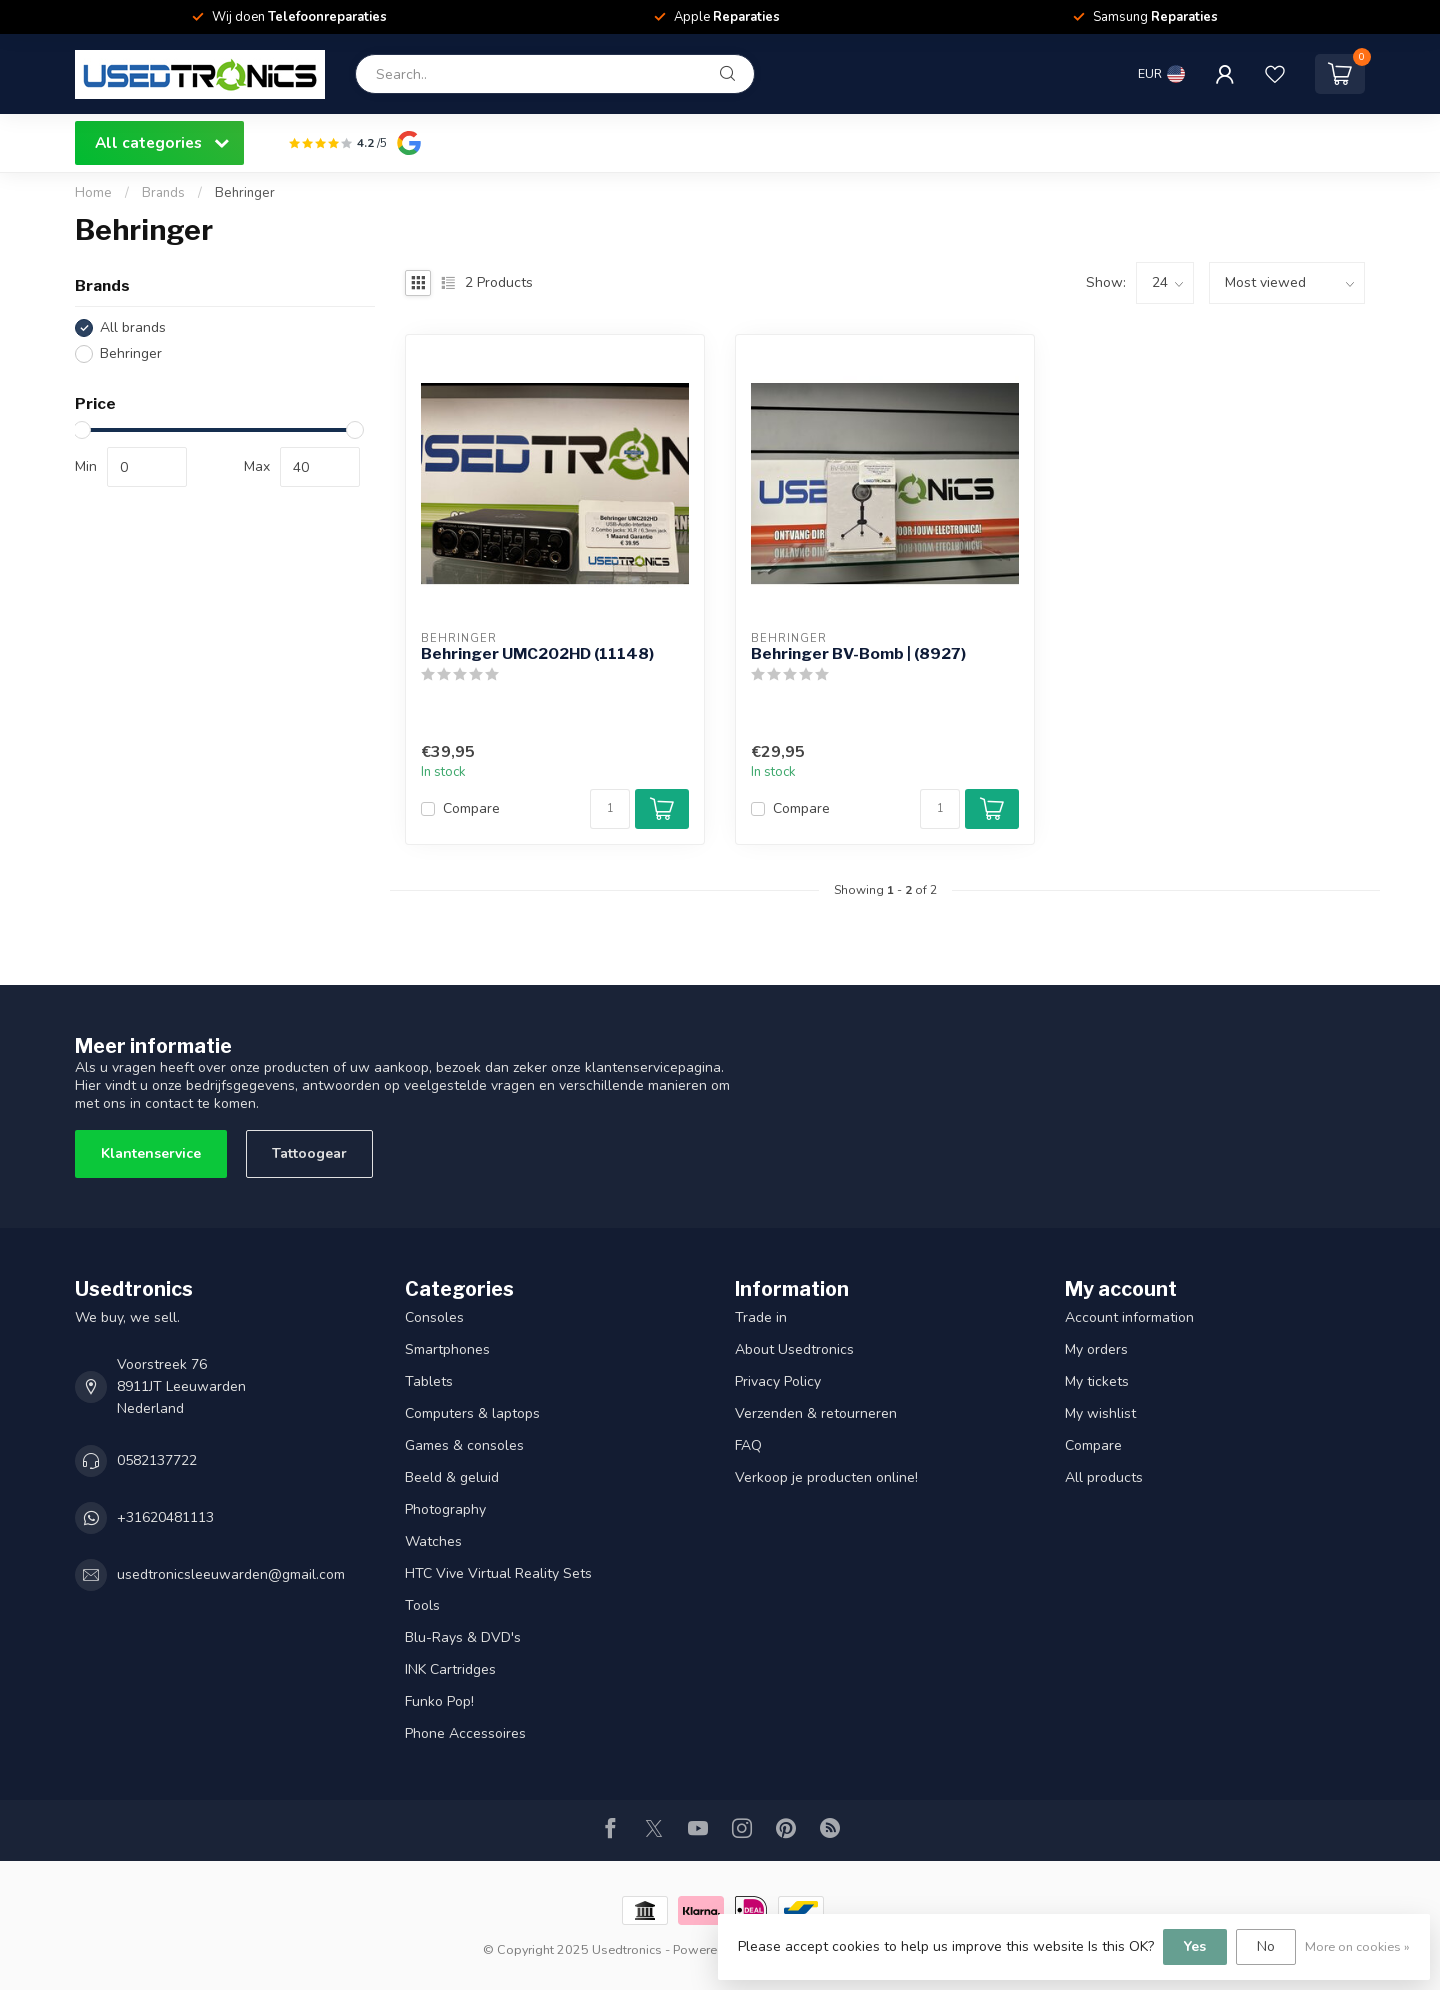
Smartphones (447, 1349)
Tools (422, 1605)
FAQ (748, 1445)
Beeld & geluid (452, 1477)
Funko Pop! (439, 1701)
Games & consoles (464, 1445)
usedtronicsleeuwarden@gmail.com (231, 1574)
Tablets (429, 1381)
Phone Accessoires (465, 1733)
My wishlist (1100, 1413)
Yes (1195, 1946)
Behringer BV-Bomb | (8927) (858, 654)
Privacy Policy (778, 1381)
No (1266, 1946)
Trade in (761, 1317)
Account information (1129, 1317)
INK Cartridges (450, 1669)
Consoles (434, 1317)
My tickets (1097, 1381)
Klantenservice (151, 1153)
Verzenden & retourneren (816, 1413)
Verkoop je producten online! (826, 1477)
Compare (471, 808)
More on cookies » (1357, 1946)
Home (93, 193)
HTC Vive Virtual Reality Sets (498, 1573)
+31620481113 (165, 1517)
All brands (133, 327)
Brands (163, 193)
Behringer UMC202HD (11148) (537, 654)
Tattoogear (309, 1153)
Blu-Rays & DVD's (463, 1637)
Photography (445, 1509)
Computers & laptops (472, 1413)
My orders (1096, 1349)
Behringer (245, 193)
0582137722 (157, 1460)
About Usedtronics (794, 1349)
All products (1104, 1477)
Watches (433, 1541)
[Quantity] (610, 809)
